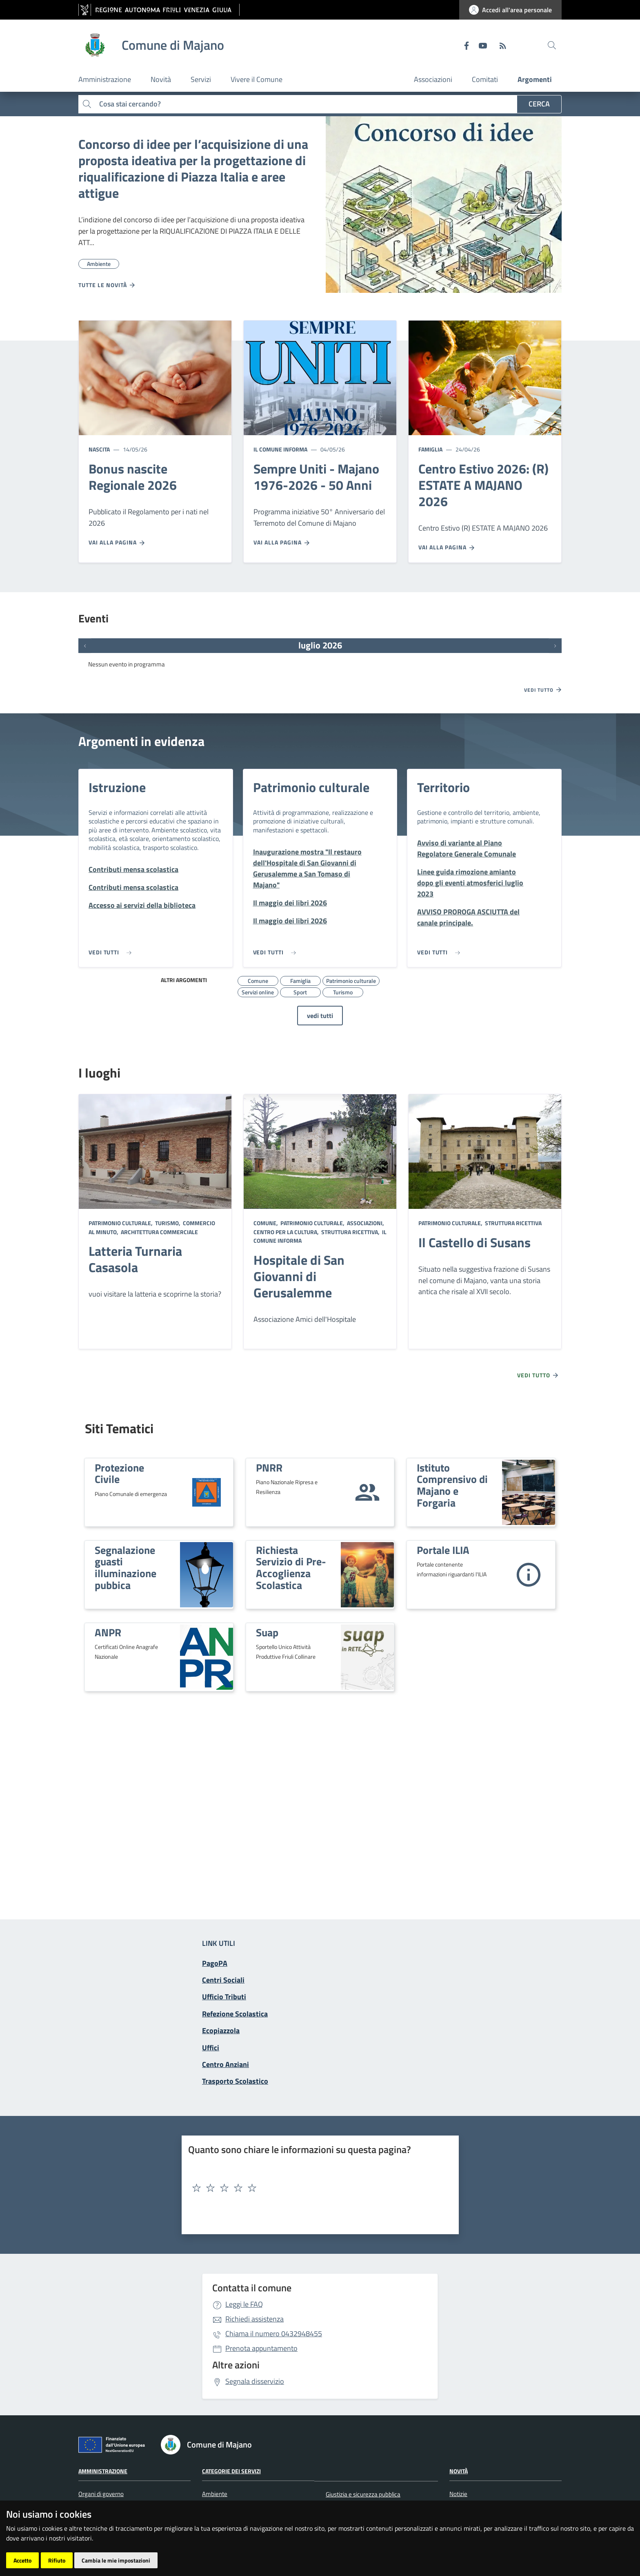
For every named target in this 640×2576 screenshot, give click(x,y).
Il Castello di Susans (474, 1242)
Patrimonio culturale (311, 787)
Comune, (266, 1223)
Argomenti (535, 79)
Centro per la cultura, (286, 1232)
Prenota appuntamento (261, 2348)
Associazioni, (365, 1223)
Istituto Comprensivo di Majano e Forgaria (452, 1485)
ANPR (108, 1632)
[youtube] (479, 45)
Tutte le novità (107, 285)
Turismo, (168, 1223)
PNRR (269, 1467)
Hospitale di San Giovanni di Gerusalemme (298, 1276)
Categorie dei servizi (231, 2471)
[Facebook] (463, 45)
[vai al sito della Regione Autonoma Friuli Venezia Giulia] (159, 10)
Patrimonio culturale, (121, 1223)
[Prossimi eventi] (555, 645)
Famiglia (430, 449)
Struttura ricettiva (513, 1223)
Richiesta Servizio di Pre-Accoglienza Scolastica (291, 1567)
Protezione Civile (119, 1473)
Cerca (539, 103)
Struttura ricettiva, (350, 1232)
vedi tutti (320, 1015)
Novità (458, 2471)
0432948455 (273, 2333)
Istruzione (117, 787)
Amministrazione (102, 2471)
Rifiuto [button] (56, 2560)
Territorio (443, 787)
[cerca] (552, 45)
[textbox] (317, 2188)
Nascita (99, 449)
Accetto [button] (22, 2560)
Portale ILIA (443, 1550)
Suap (267, 1632)
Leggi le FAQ (244, 2304)
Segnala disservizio (254, 2381)
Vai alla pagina (117, 542)
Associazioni (433, 79)
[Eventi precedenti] (84, 645)
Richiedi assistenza (254, 2318)
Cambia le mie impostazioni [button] (116, 2560)
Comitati (485, 79)
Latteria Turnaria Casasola (135, 1259)
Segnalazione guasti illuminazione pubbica (125, 1567)
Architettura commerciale (159, 1232)
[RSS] (499, 45)
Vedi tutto (543, 690)
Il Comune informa (280, 449)
